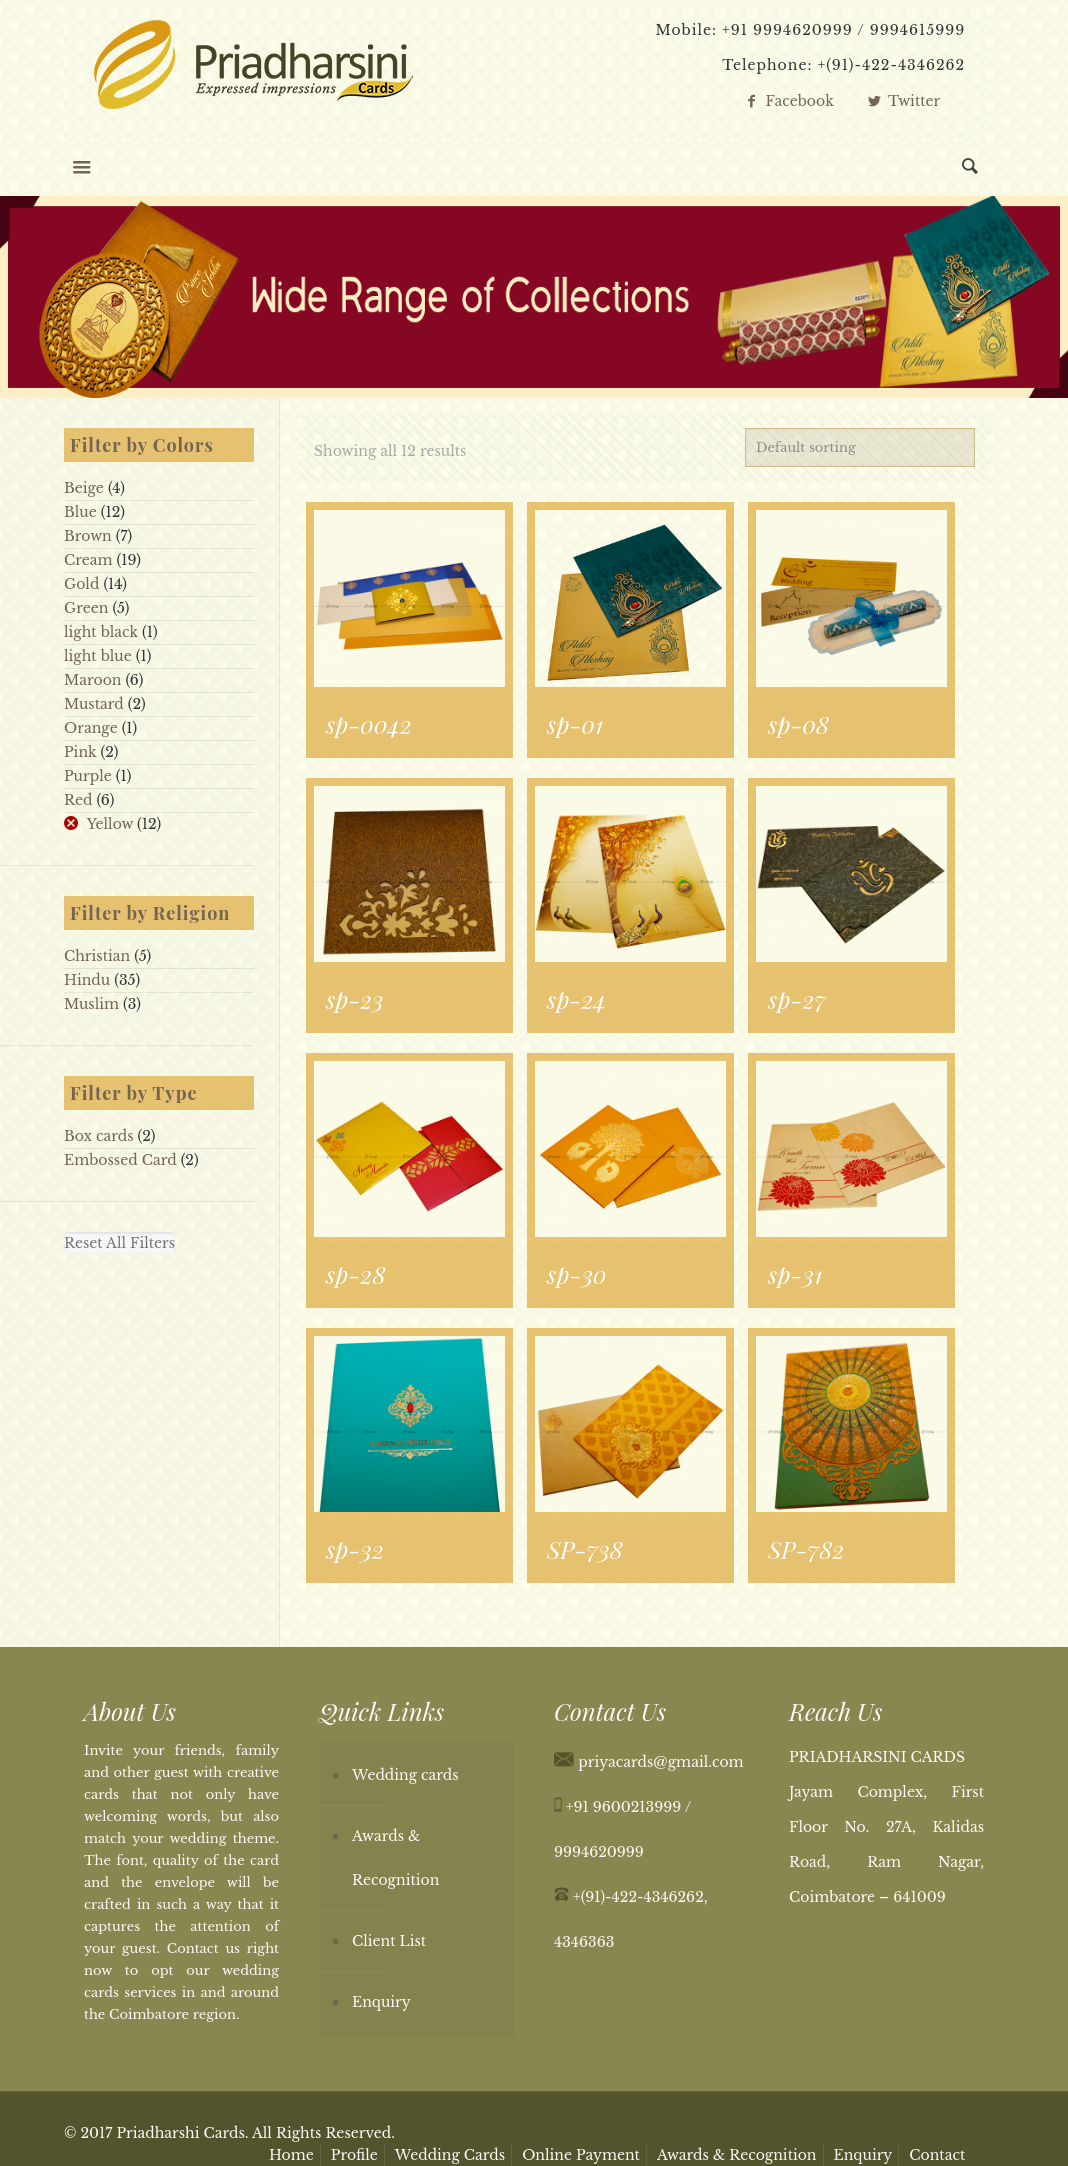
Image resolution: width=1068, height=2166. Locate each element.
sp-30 (577, 1274)
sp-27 (797, 999)
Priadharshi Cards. (182, 2133)
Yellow (110, 824)
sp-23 (355, 999)
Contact (937, 2155)
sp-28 (356, 1274)
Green (86, 608)
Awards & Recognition (395, 1858)
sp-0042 (369, 724)
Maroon (93, 680)
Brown (88, 536)
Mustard (94, 704)
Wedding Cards (450, 2155)
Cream (88, 560)
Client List (389, 1941)
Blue (80, 512)
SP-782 (806, 1549)
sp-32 (355, 1549)
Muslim (91, 1004)
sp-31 (795, 1274)
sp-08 (798, 724)
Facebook (788, 101)
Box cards (99, 1136)
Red (78, 800)
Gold (81, 584)
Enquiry (381, 2002)
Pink (80, 752)
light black (101, 632)
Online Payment (581, 2155)
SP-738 (585, 1549)
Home (291, 2155)
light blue (98, 656)
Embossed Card (120, 1160)
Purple (88, 776)
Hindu (87, 980)
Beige (84, 488)
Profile (354, 2155)
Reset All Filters (119, 1243)
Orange (91, 728)
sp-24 (576, 999)
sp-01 (575, 724)
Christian (97, 956)
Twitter (902, 101)
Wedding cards (405, 1775)
